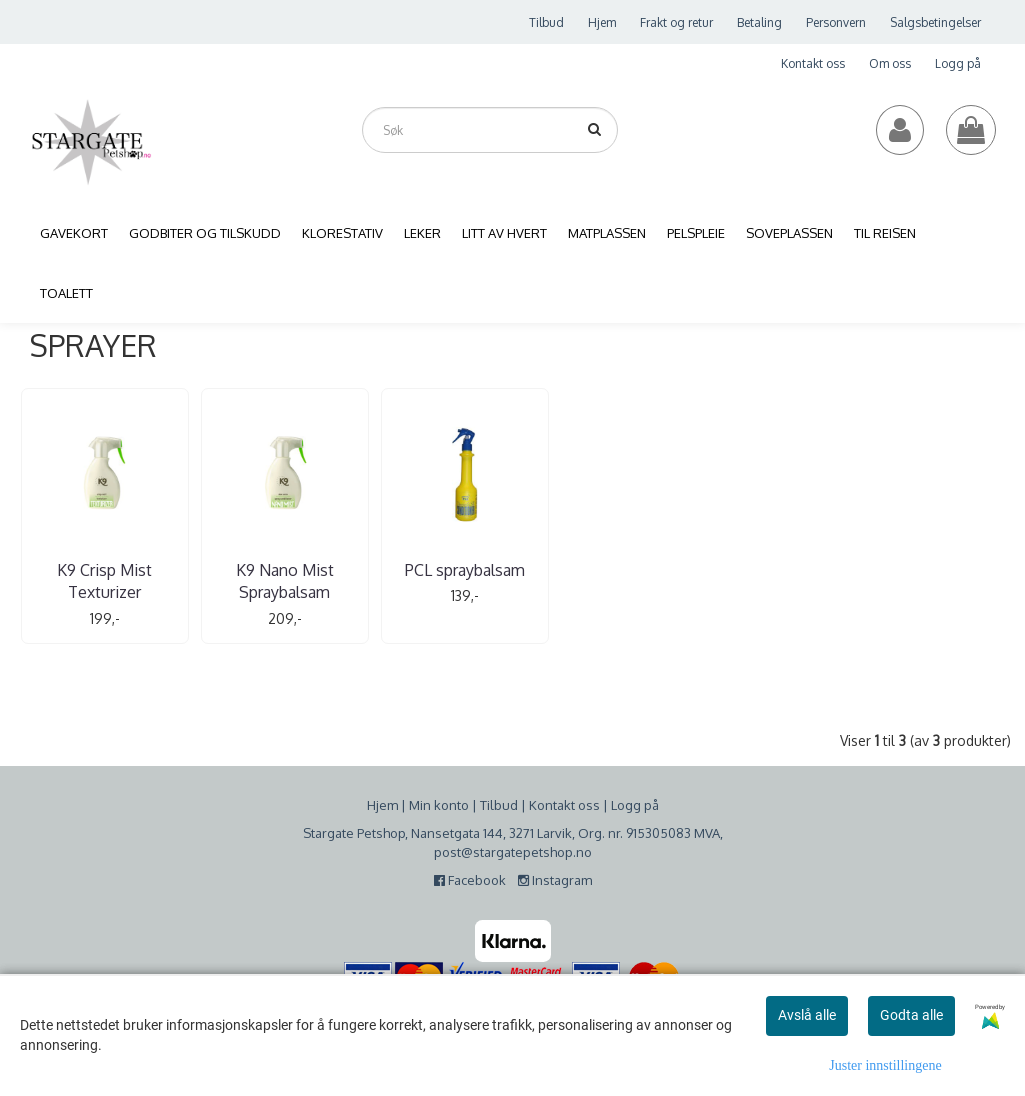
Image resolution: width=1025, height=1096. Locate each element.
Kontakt (552, 804)
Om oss (890, 63)
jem (387, 804)
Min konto (439, 804)
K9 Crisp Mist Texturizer (97, 581)
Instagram (555, 880)
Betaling (759, 22)
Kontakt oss (813, 63)
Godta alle (911, 1015)
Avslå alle (807, 1015)
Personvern (836, 22)
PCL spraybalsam (430, 570)
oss (587, 804)
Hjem (602, 22)
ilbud (502, 804)
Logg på (958, 63)
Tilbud (546, 22)
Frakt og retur (676, 22)
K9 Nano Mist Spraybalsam (264, 581)
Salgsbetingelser (935, 22)
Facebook (474, 880)
